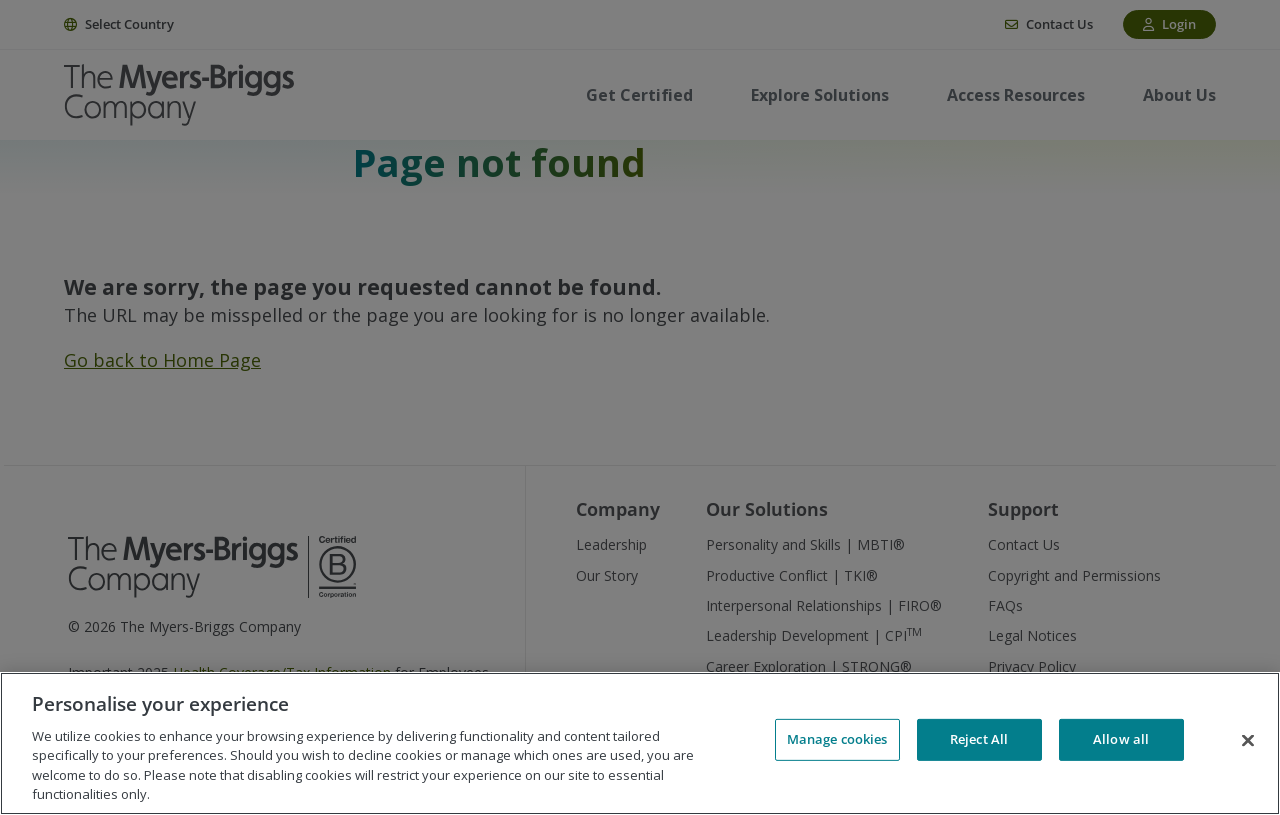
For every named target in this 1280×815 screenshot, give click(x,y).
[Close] (1248, 741)
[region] (640, 743)
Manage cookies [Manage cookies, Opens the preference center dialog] (837, 741)
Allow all (1121, 741)
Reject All (979, 741)
